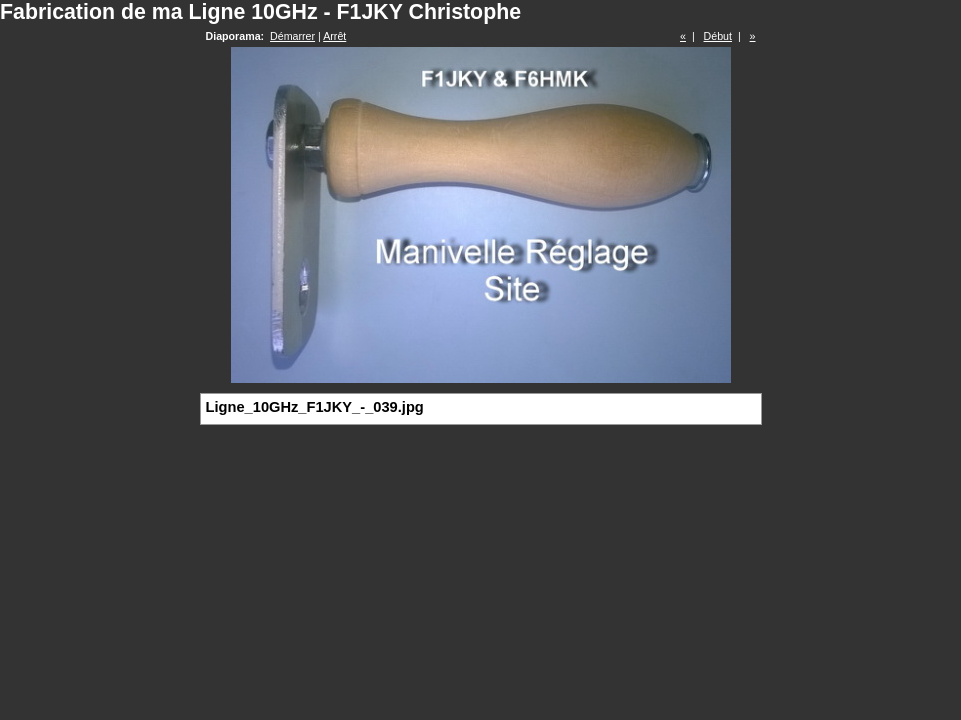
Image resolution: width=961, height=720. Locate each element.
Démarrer (292, 36)
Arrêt (334, 36)
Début (718, 36)
